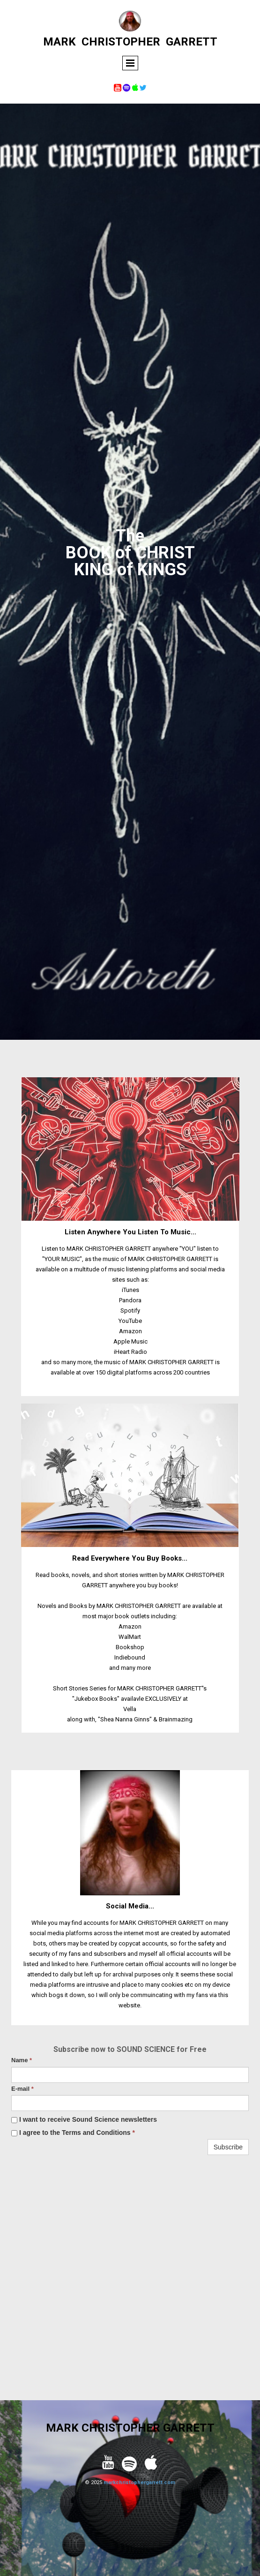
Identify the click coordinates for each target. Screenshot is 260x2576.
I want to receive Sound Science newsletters (84, 2119)
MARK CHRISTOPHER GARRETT (130, 2427)
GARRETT (191, 41)
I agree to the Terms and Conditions (73, 2132)
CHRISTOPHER (121, 41)
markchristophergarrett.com (139, 2482)
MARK (59, 41)
